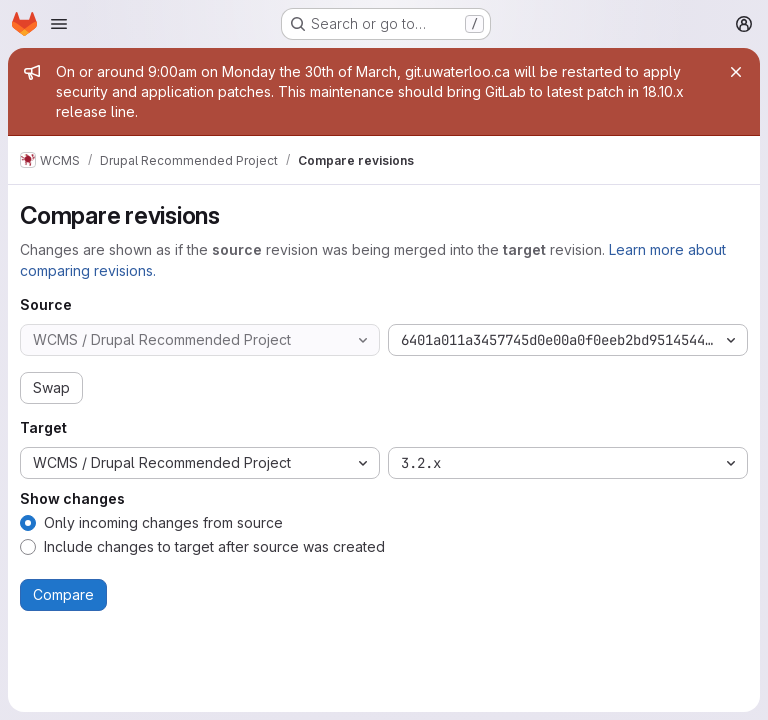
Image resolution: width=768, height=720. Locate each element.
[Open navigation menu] (59, 24)
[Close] (736, 72)
